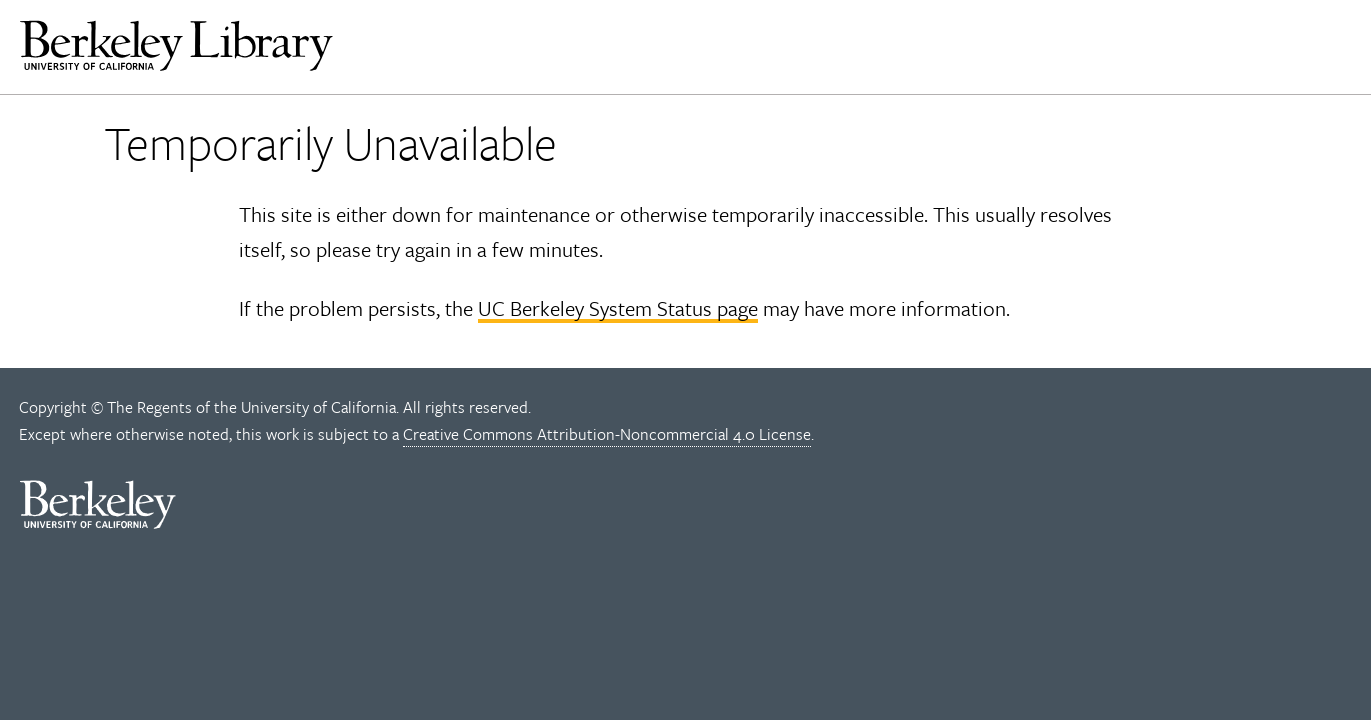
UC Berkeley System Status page (618, 308)
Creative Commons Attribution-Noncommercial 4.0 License (607, 434)
